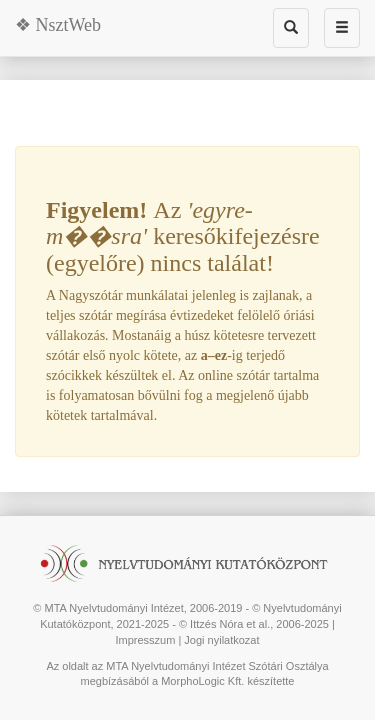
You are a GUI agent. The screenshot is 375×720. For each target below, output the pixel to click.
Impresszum (145, 640)
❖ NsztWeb (58, 25)
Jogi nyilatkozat (221, 640)
